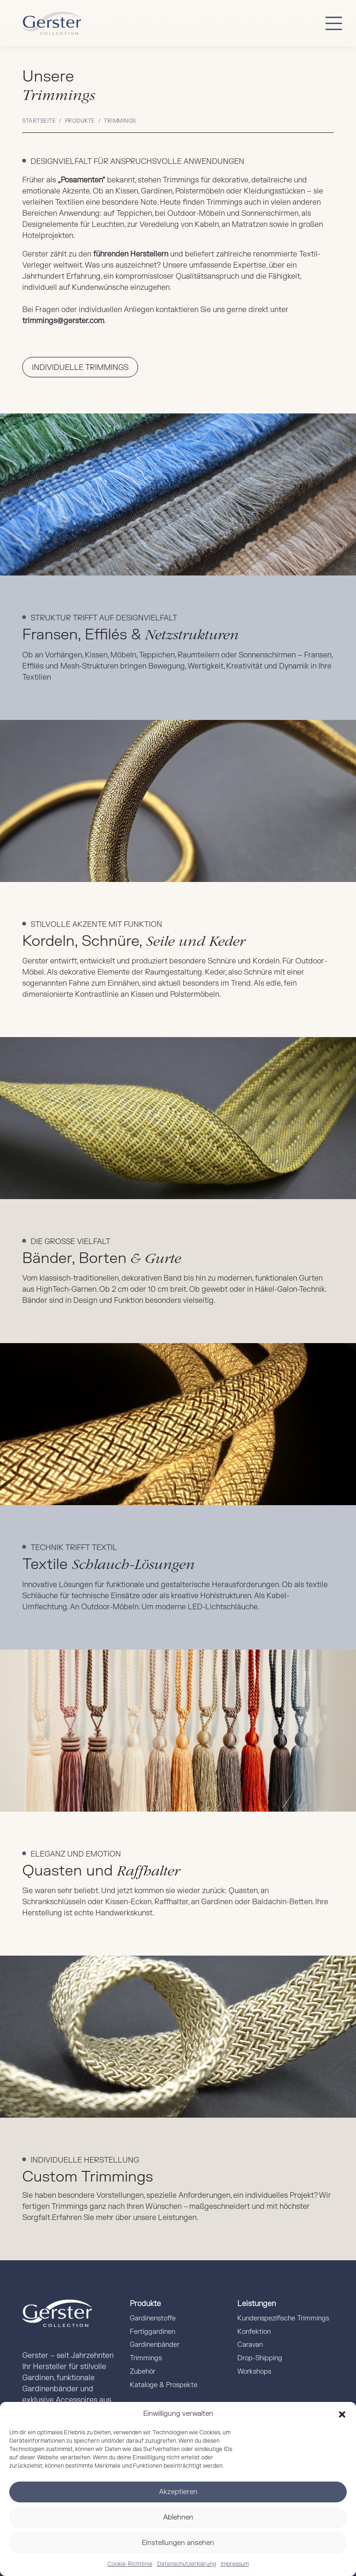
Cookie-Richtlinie (130, 2564)
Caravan (250, 2344)
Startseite (39, 121)
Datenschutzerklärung (186, 2564)
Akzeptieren (178, 2492)
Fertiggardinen (152, 2331)
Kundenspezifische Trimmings (283, 2318)
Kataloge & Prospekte (163, 2385)
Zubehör (142, 2371)
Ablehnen (178, 2517)
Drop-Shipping (259, 2358)
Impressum (235, 2564)
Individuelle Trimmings (80, 367)
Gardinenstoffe (153, 2318)
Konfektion (254, 2331)
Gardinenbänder (154, 2344)
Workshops (254, 2371)
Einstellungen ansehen (178, 2542)
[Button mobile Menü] (333, 23)
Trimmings (146, 2358)
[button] (342, 2414)
